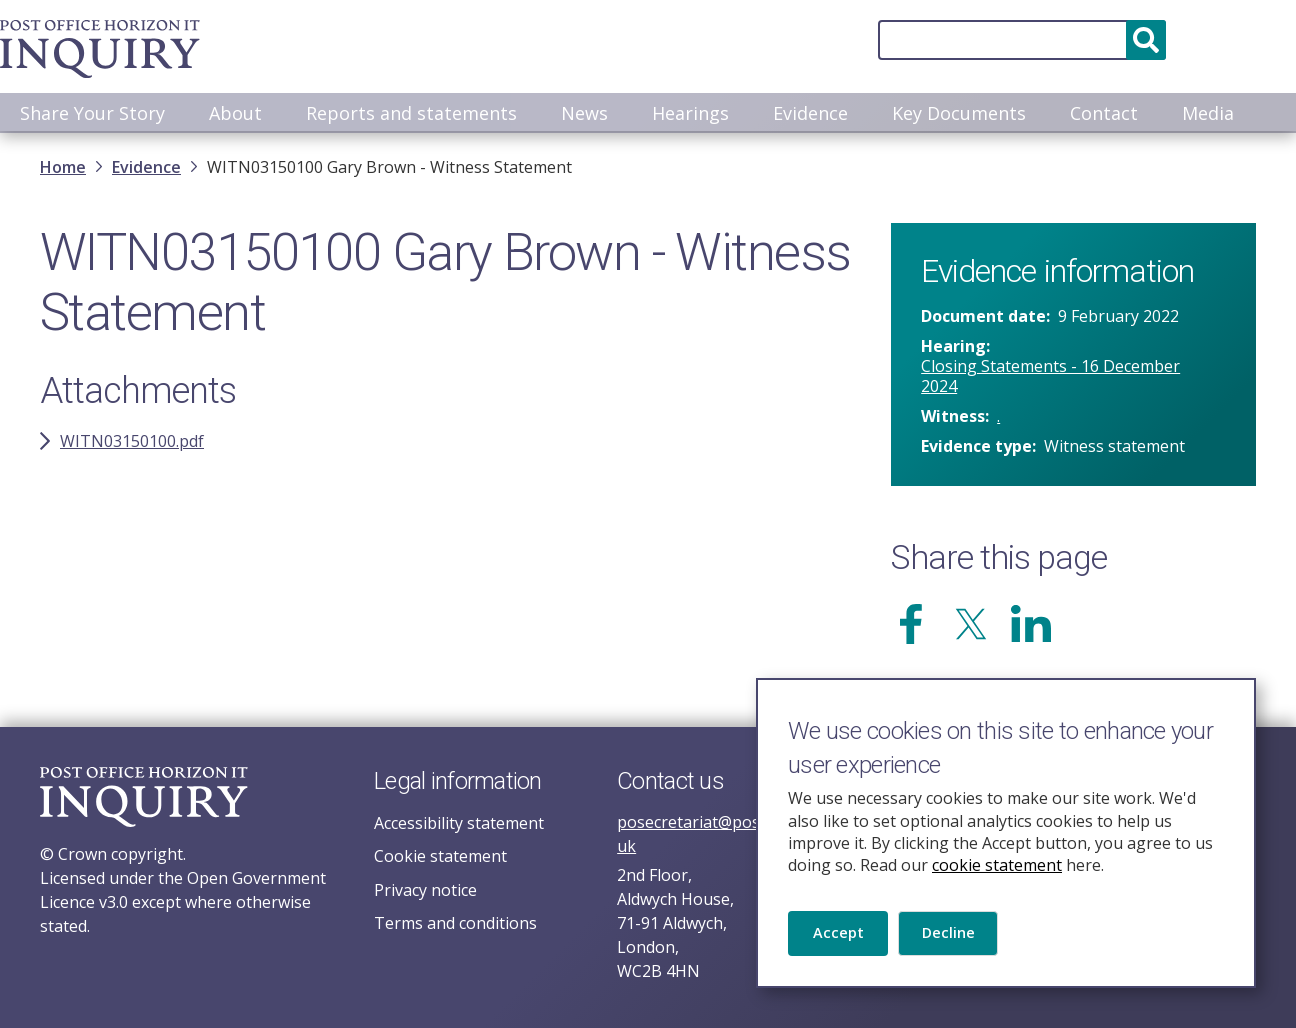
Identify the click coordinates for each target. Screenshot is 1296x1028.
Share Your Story (92, 113)
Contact (1104, 113)
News (584, 113)
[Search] (870, 40)
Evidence (810, 113)
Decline (954, 937)
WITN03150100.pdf (132, 443)
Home (63, 169)
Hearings (690, 113)
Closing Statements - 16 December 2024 (1050, 378)
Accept (839, 937)
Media (1208, 113)
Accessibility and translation (1170, 40)
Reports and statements (411, 113)
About (235, 113)
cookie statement (997, 863)
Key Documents (959, 113)
